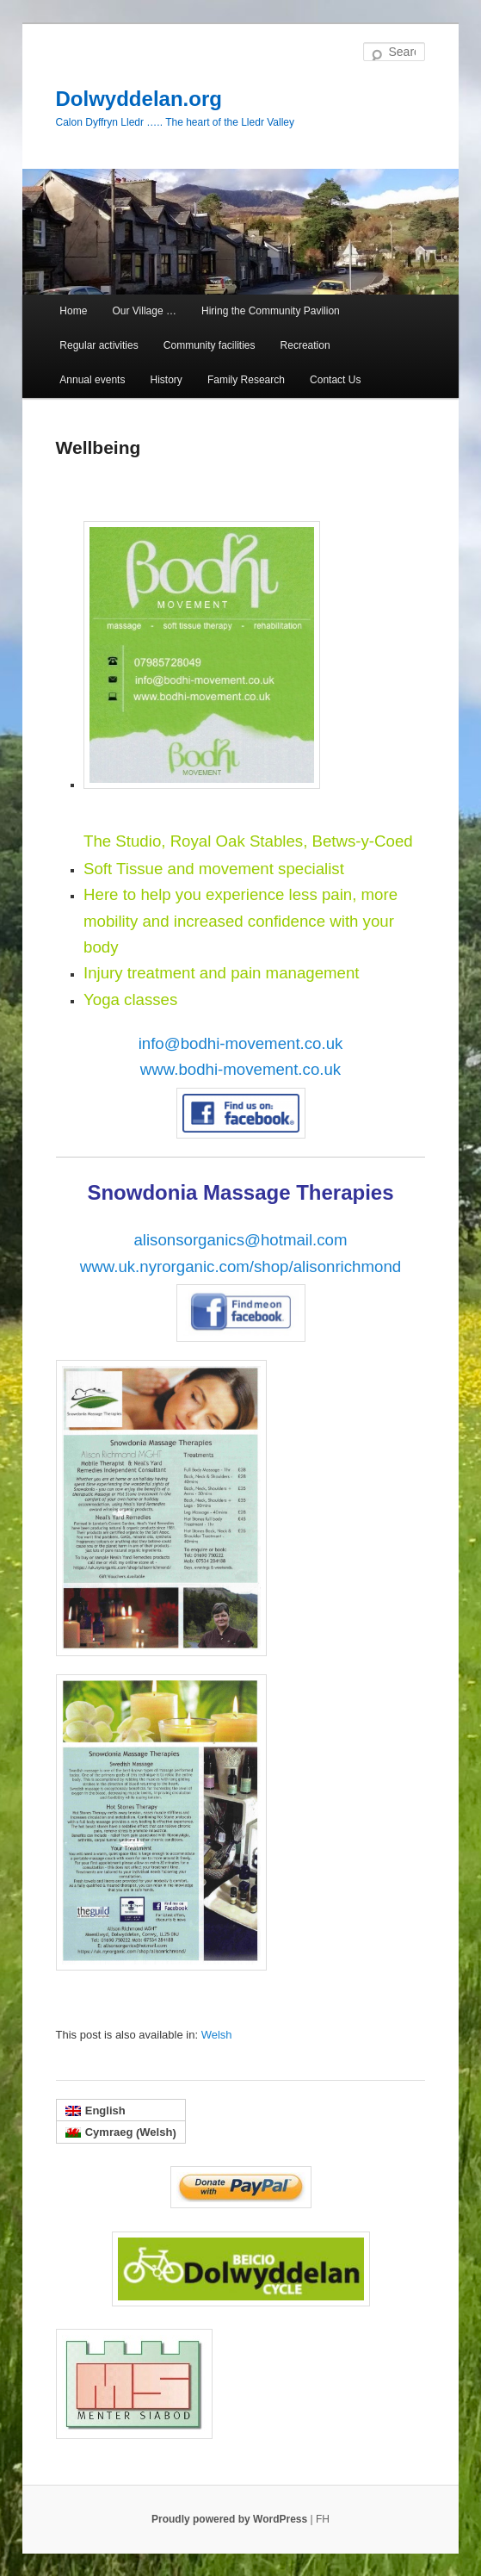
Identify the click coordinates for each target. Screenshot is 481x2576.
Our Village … (144, 311)
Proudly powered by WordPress (231, 2519)
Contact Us (335, 380)
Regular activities (98, 345)
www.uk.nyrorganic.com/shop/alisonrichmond (240, 1266)
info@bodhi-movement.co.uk (241, 1043)
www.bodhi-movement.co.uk (240, 1069)
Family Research (246, 380)
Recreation (305, 345)
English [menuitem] (105, 2110)
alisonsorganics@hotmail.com (240, 1240)
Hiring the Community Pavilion (270, 311)
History (166, 380)
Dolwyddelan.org (139, 98)
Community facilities (209, 345)
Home (73, 311)
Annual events (92, 380)
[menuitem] (216, 2034)
